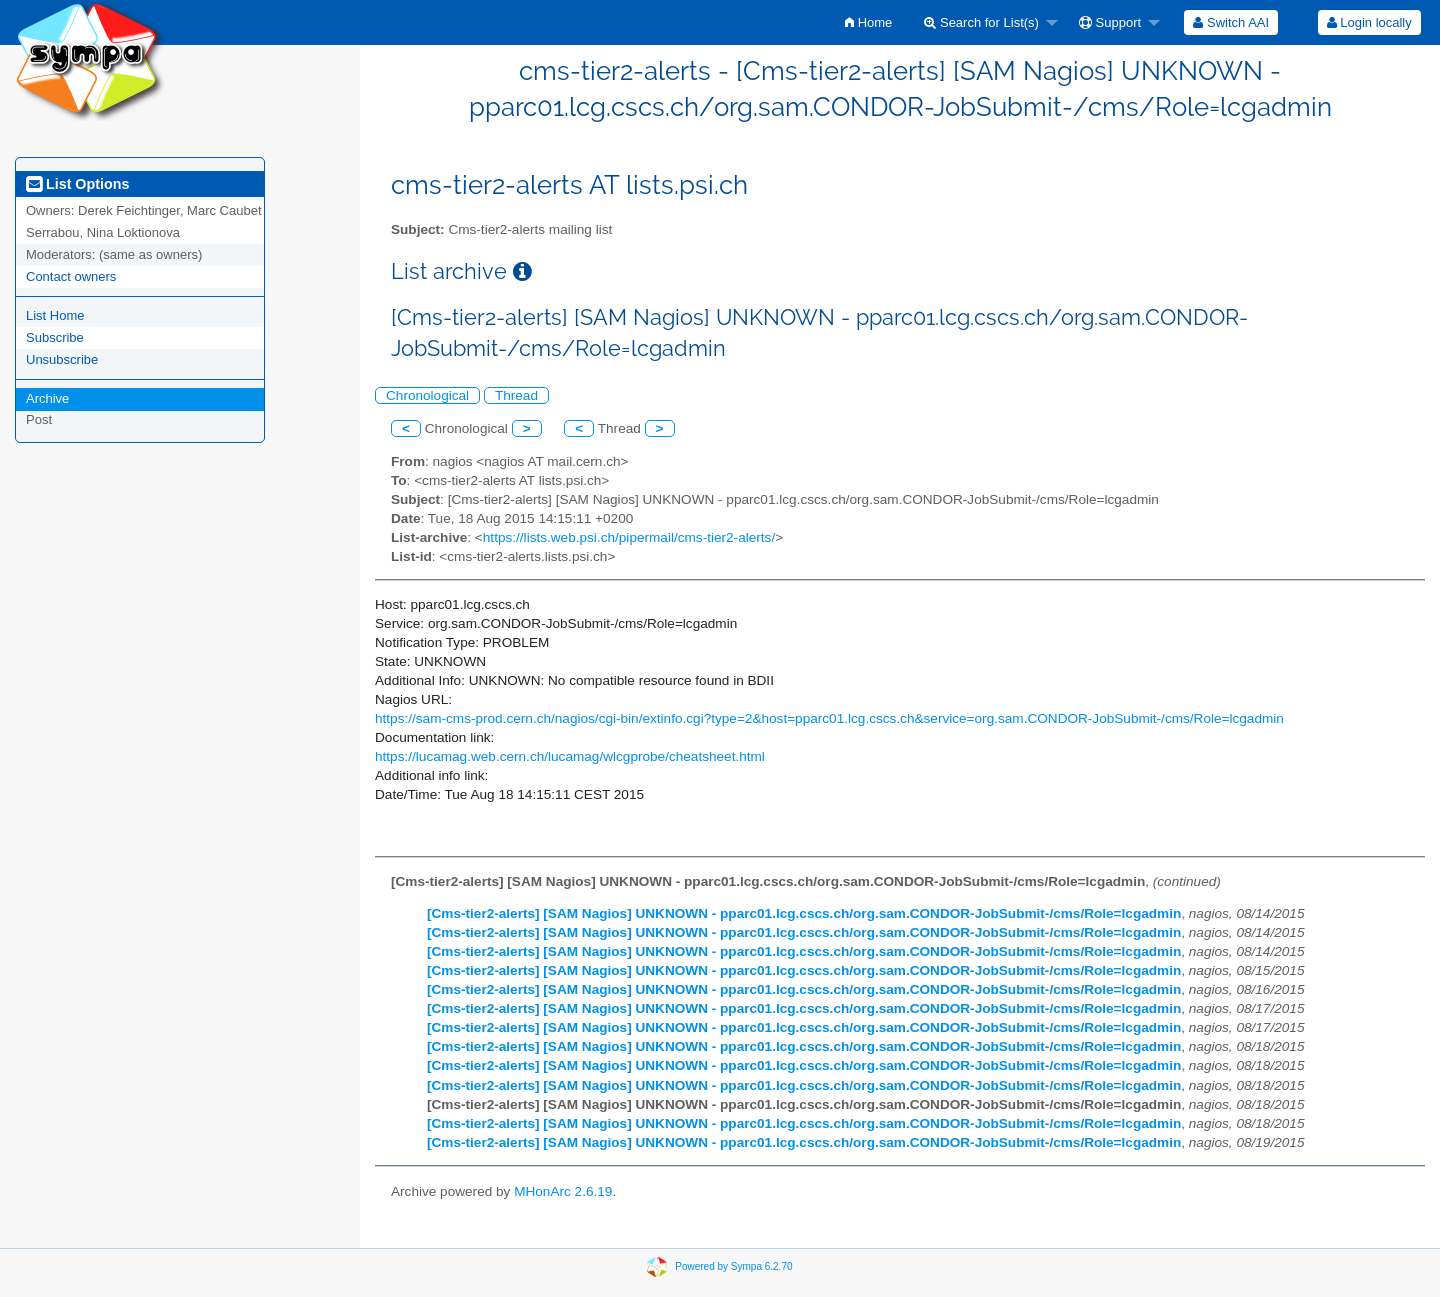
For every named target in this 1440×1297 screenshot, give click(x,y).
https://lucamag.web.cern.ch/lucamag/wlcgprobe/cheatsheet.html (570, 756)
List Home (55, 315)
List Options (77, 184)
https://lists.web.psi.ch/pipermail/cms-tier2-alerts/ (629, 537)
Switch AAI (1231, 22)
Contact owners (71, 276)
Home (868, 22)
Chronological (427, 395)
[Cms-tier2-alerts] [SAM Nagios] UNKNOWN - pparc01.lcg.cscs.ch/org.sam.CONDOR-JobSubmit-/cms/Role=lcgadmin (804, 913)
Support (1110, 22)
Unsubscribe (62, 359)
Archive (47, 398)
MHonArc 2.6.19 (563, 1191)
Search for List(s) (981, 22)
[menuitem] (868, 22)
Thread (516, 395)
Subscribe (55, 337)
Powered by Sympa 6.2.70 (733, 1266)
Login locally (1369, 22)
